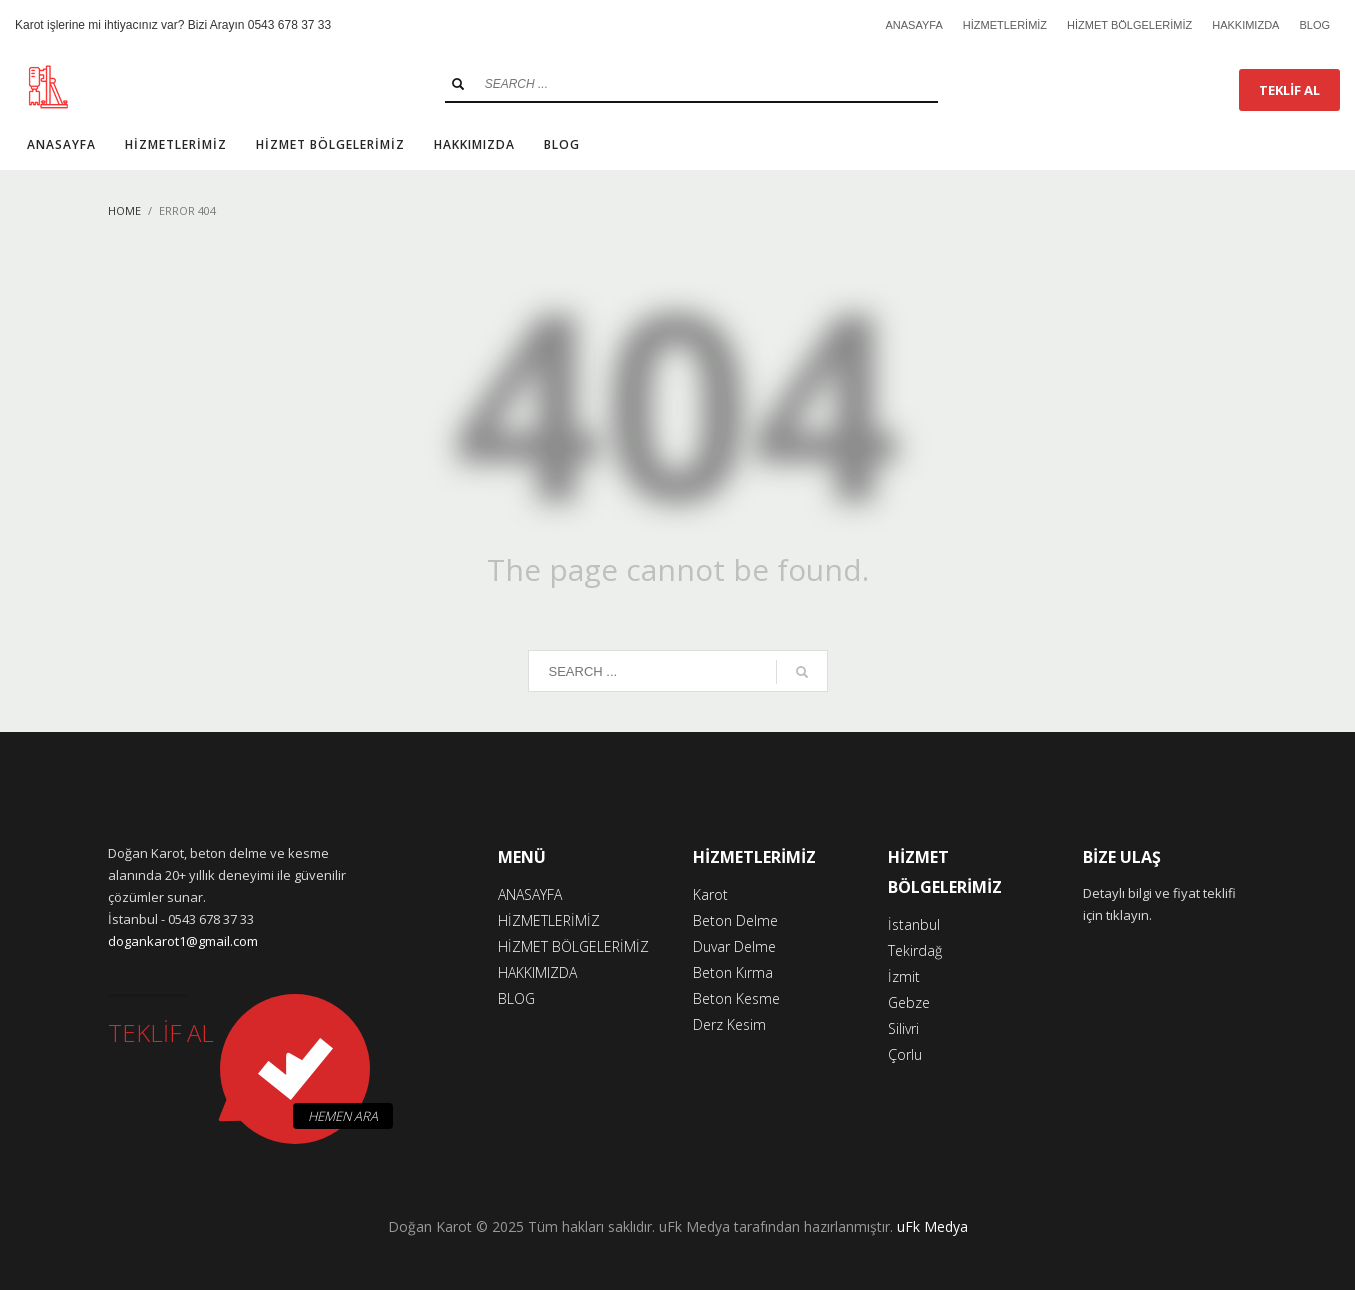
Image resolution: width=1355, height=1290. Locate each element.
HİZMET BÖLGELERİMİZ (1129, 25)
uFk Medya (932, 1226)
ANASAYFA (913, 25)
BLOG (1314, 25)
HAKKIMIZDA (1245, 25)
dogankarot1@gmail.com (183, 941)
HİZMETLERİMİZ (1005, 25)
